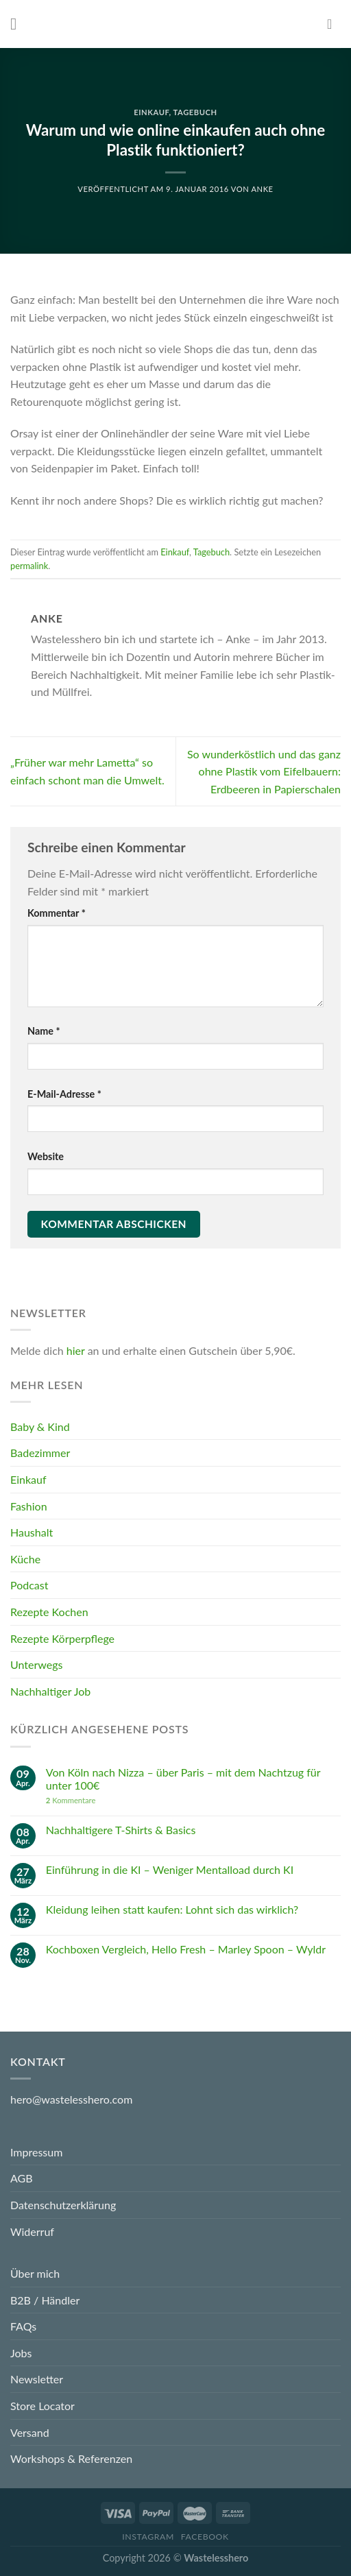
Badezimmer (40, 1452)
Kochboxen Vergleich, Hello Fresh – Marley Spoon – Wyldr (186, 1948)
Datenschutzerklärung (63, 2204)
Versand (29, 2432)
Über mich (35, 2273)
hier (75, 1350)
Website (45, 1156)
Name (43, 1031)
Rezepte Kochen (49, 1611)
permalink (29, 565)
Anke (262, 188)
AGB (21, 2177)
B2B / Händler (45, 2300)
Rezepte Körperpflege (62, 1637)
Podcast (29, 1584)
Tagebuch (195, 112)
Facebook (205, 2536)
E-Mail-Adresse (64, 1094)
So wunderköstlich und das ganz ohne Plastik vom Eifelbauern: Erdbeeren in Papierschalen (264, 771)
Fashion (28, 1505)
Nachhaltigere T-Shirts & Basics (121, 1829)
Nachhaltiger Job (50, 1690)
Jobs (21, 2352)
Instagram (148, 2536)
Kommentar (56, 913)
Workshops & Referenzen (71, 2458)
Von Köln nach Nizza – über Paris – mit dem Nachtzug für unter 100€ (183, 1778)
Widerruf (32, 2231)
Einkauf (151, 112)
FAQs (23, 2326)
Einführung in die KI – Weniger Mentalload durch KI (169, 1869)
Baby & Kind (40, 1426)
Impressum (36, 2151)
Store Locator (42, 2405)
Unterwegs (36, 1664)
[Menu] (18, 23)
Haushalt (31, 1532)
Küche (25, 1558)
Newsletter (36, 2378)
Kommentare (71, 1800)
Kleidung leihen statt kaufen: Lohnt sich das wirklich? (172, 1909)
